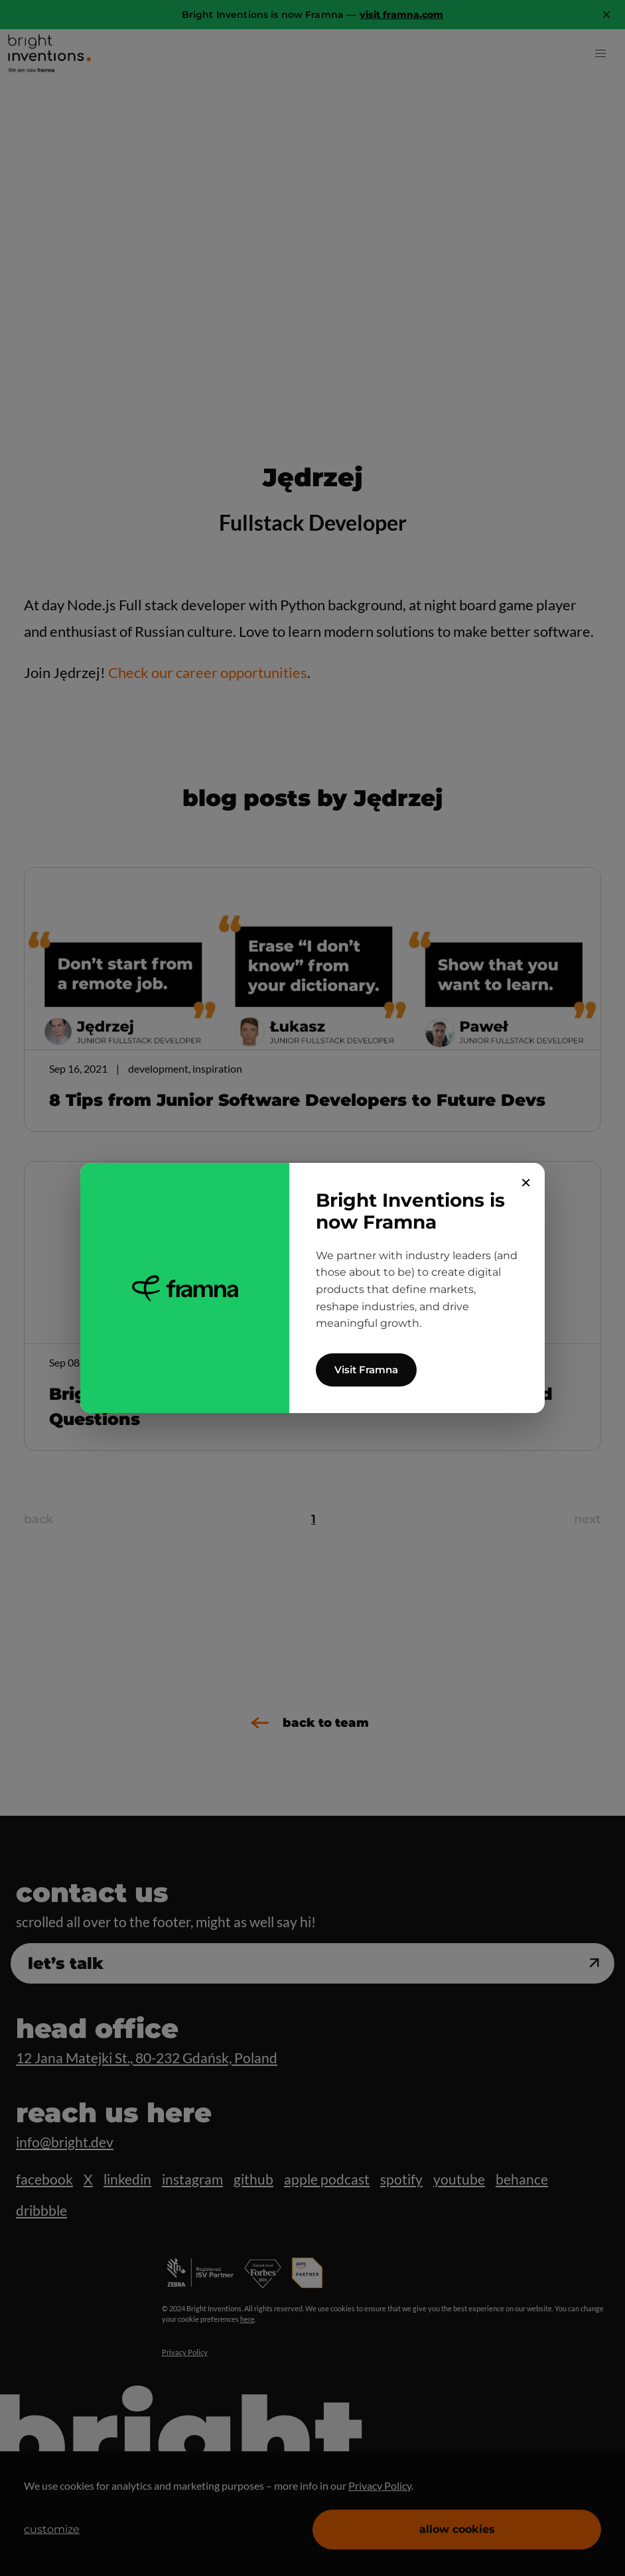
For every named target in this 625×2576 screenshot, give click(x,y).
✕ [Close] (525, 1183)
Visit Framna (366, 1369)
